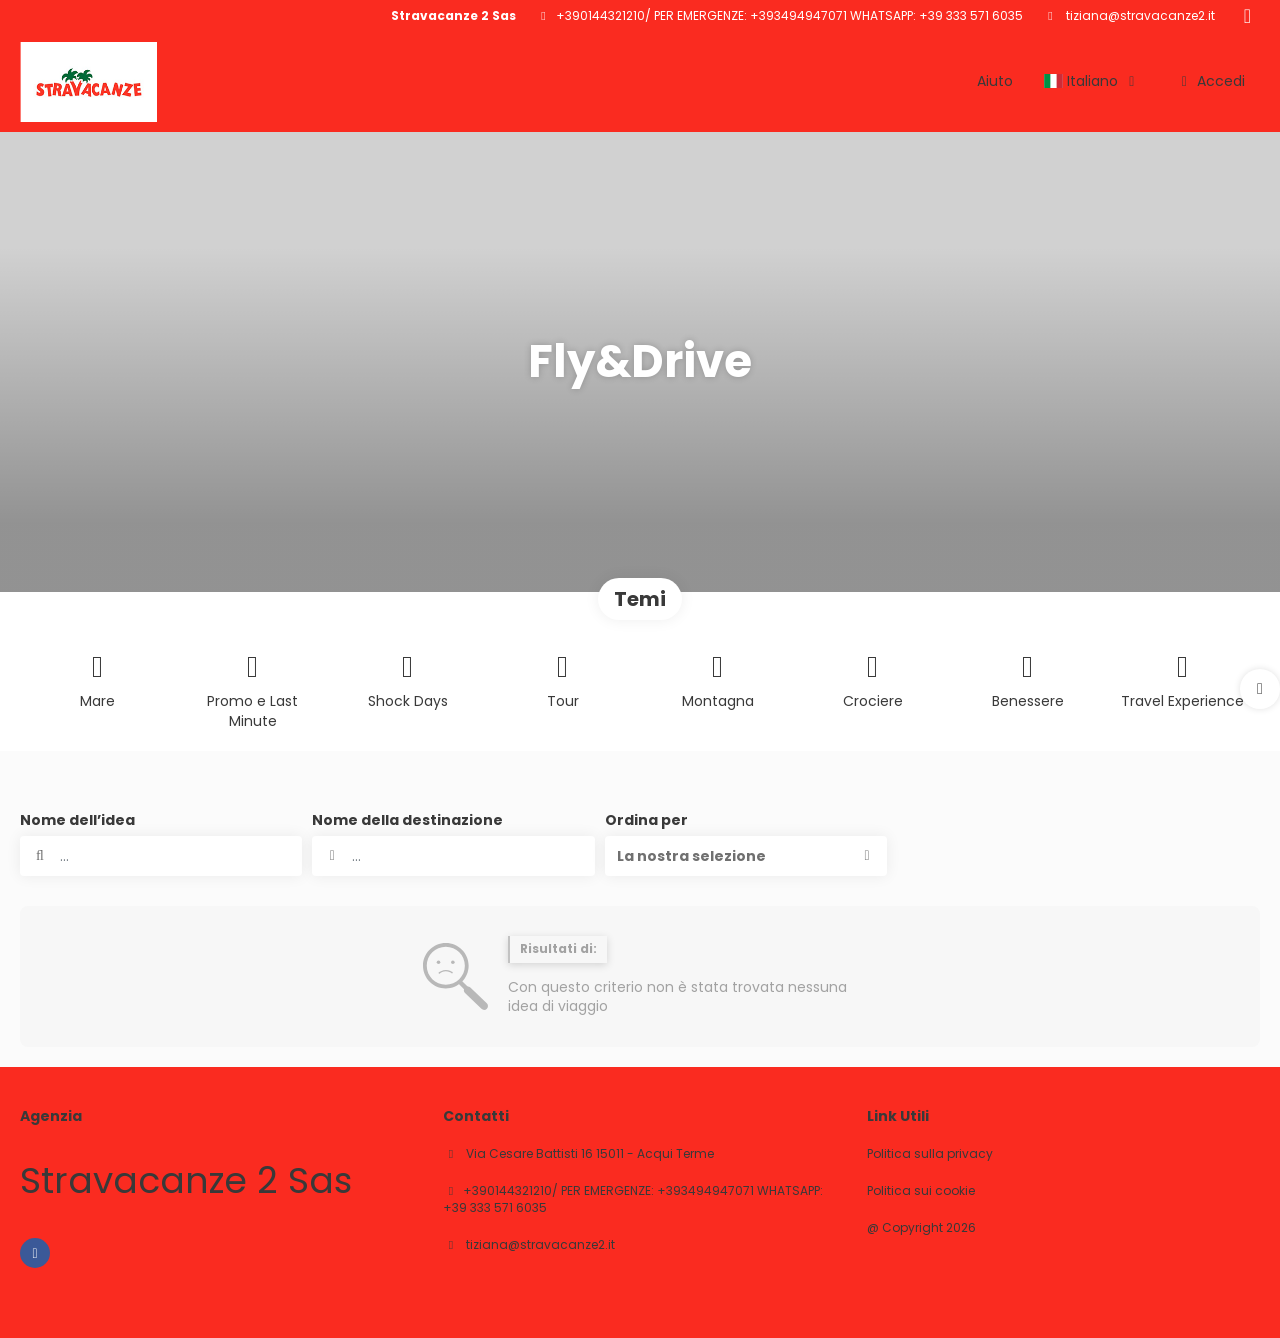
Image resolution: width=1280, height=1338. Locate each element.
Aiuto (995, 81)
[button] (1260, 689)
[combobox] (453, 856)
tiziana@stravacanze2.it (1139, 15)
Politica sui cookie (921, 1191)
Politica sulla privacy (930, 1154)
